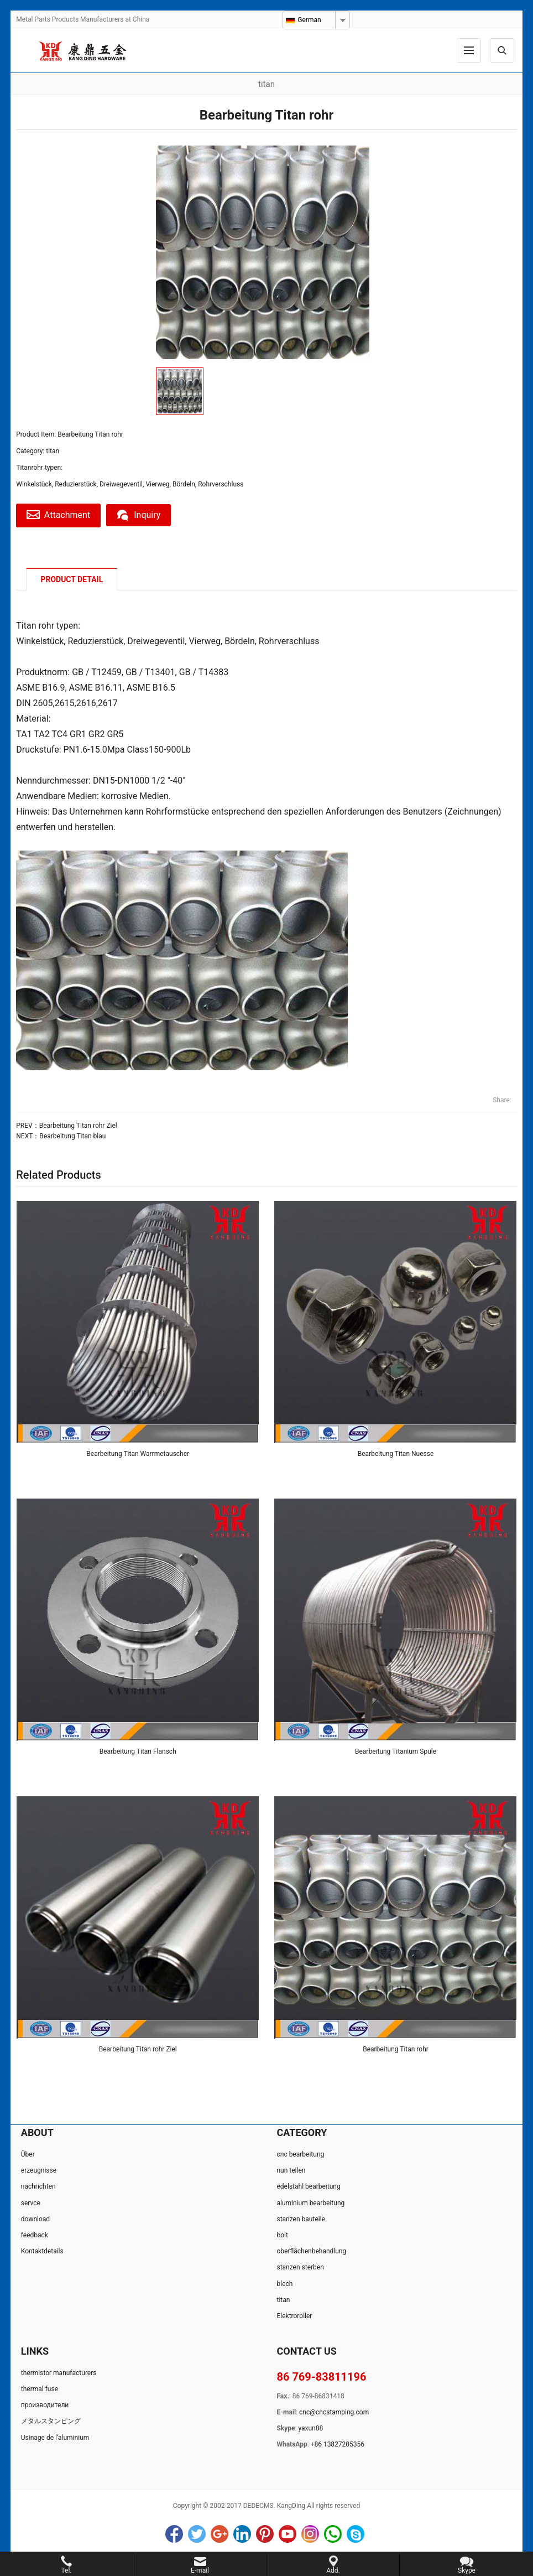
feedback (34, 2235)
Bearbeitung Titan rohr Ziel (78, 1125)
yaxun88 (310, 2429)
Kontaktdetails (42, 2252)
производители (45, 2405)
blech (284, 2284)
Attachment (59, 514)
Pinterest (265, 2534)
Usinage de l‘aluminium (55, 2438)
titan (52, 451)
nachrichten (38, 2187)
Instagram (310, 2534)
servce (30, 2203)
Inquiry (141, 514)
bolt (282, 2235)
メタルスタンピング (51, 2421)
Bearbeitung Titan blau (72, 1136)
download (35, 2219)
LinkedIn (242, 2534)
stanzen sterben (299, 2268)
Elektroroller (294, 2316)
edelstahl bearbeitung (308, 2187)
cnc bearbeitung (300, 2154)
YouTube (287, 2534)
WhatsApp (333, 2534)
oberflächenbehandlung (311, 2252)
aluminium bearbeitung (310, 2203)
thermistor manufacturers (59, 2373)
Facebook (174, 2534)
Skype (355, 2534)
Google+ (219, 2534)
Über (28, 2154)
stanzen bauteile (300, 2219)
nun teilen (290, 2171)
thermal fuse (39, 2389)
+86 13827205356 (337, 2445)
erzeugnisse (38, 2171)
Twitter (197, 2534)
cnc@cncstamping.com (334, 2412)
